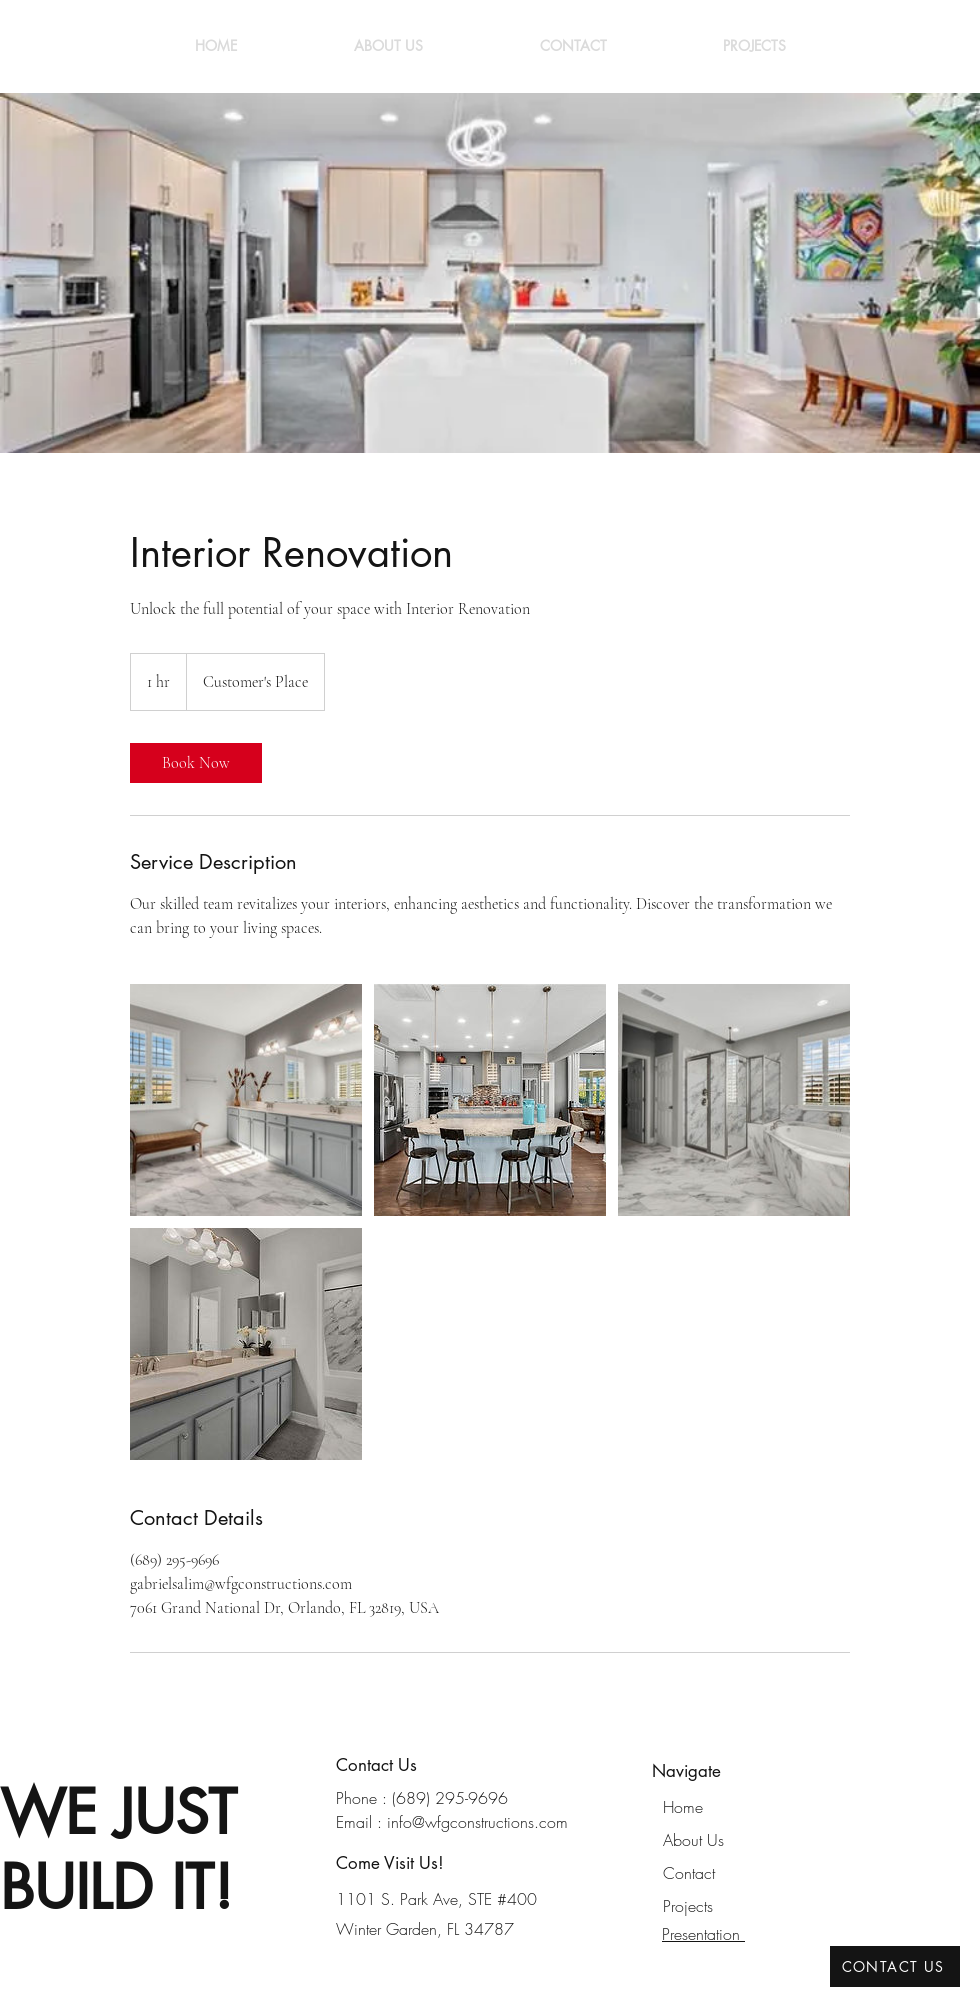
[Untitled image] (246, 1100)
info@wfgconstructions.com (477, 1822)
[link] (196, 763)
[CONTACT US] (895, 1966)
